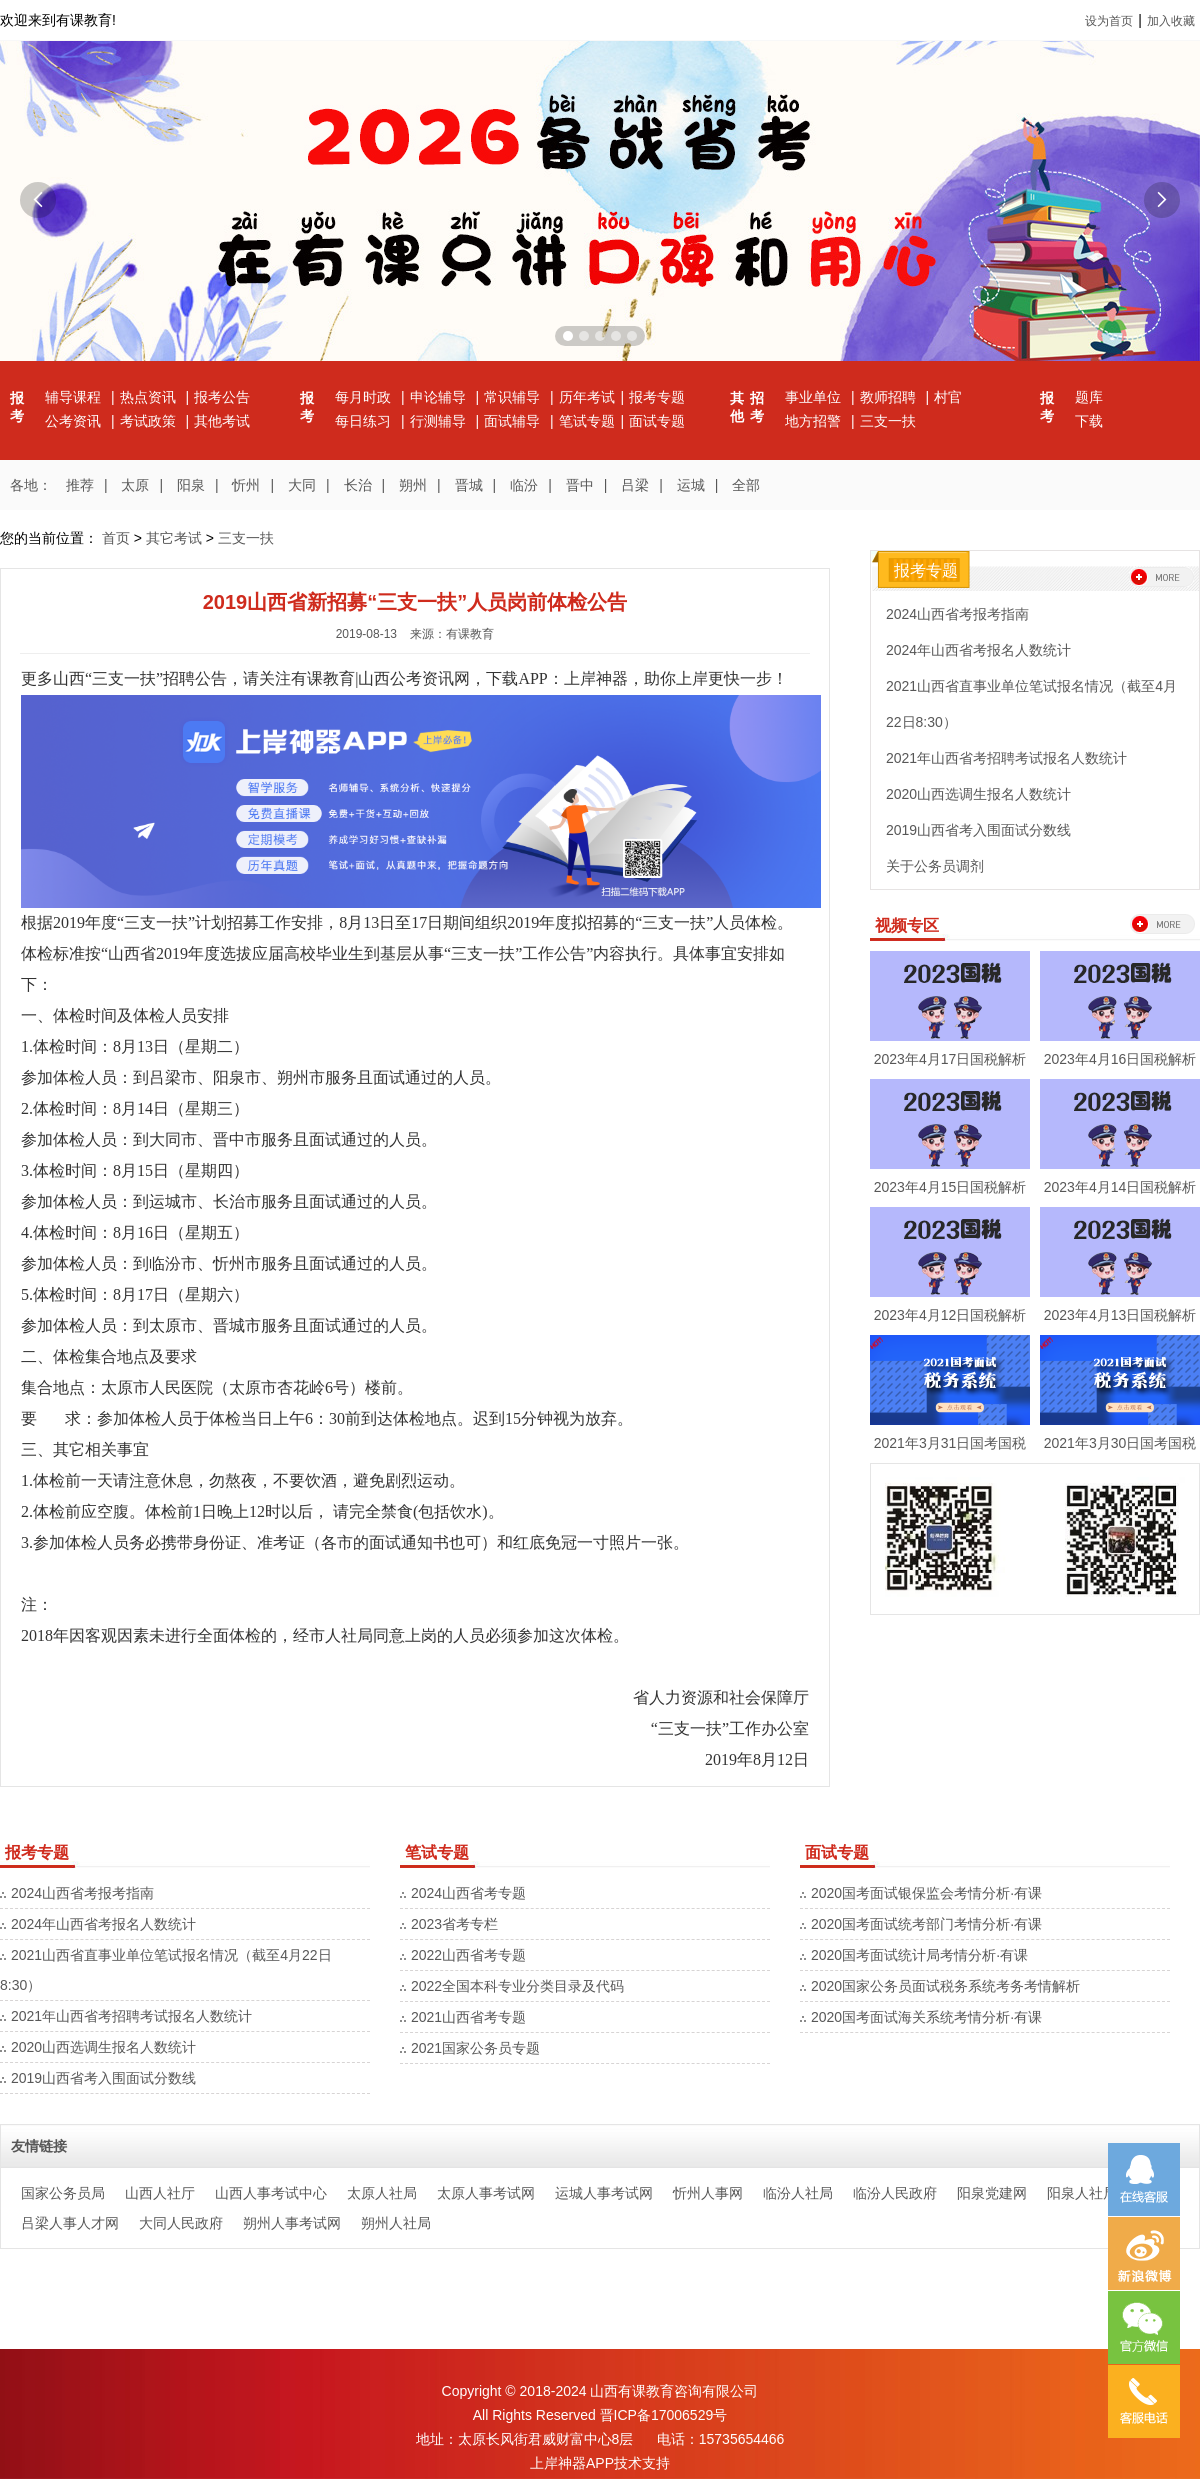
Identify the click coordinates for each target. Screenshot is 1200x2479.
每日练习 (365, 421)
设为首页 (1109, 21)
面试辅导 (514, 421)
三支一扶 (888, 421)
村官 (948, 397)
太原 (135, 485)
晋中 (580, 485)
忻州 (246, 485)
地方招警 (815, 421)
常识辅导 (514, 397)
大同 (302, 485)
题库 (1089, 397)
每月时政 (365, 397)
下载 (1089, 421)
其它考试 (174, 538)
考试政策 (150, 421)
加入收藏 (1171, 21)
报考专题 (657, 397)
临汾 (524, 485)
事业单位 (815, 397)
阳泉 (191, 485)
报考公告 (222, 397)
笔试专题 (587, 421)
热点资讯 (150, 397)
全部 (746, 485)
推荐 (80, 485)
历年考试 (587, 397)
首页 (116, 538)
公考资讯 (75, 421)
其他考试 (222, 421)
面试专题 (657, 421)
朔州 (413, 485)
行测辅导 (440, 421)
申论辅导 (440, 397)
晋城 (469, 485)
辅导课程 (75, 397)
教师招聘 (890, 397)
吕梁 (635, 485)
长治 (358, 485)
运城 (691, 485)
